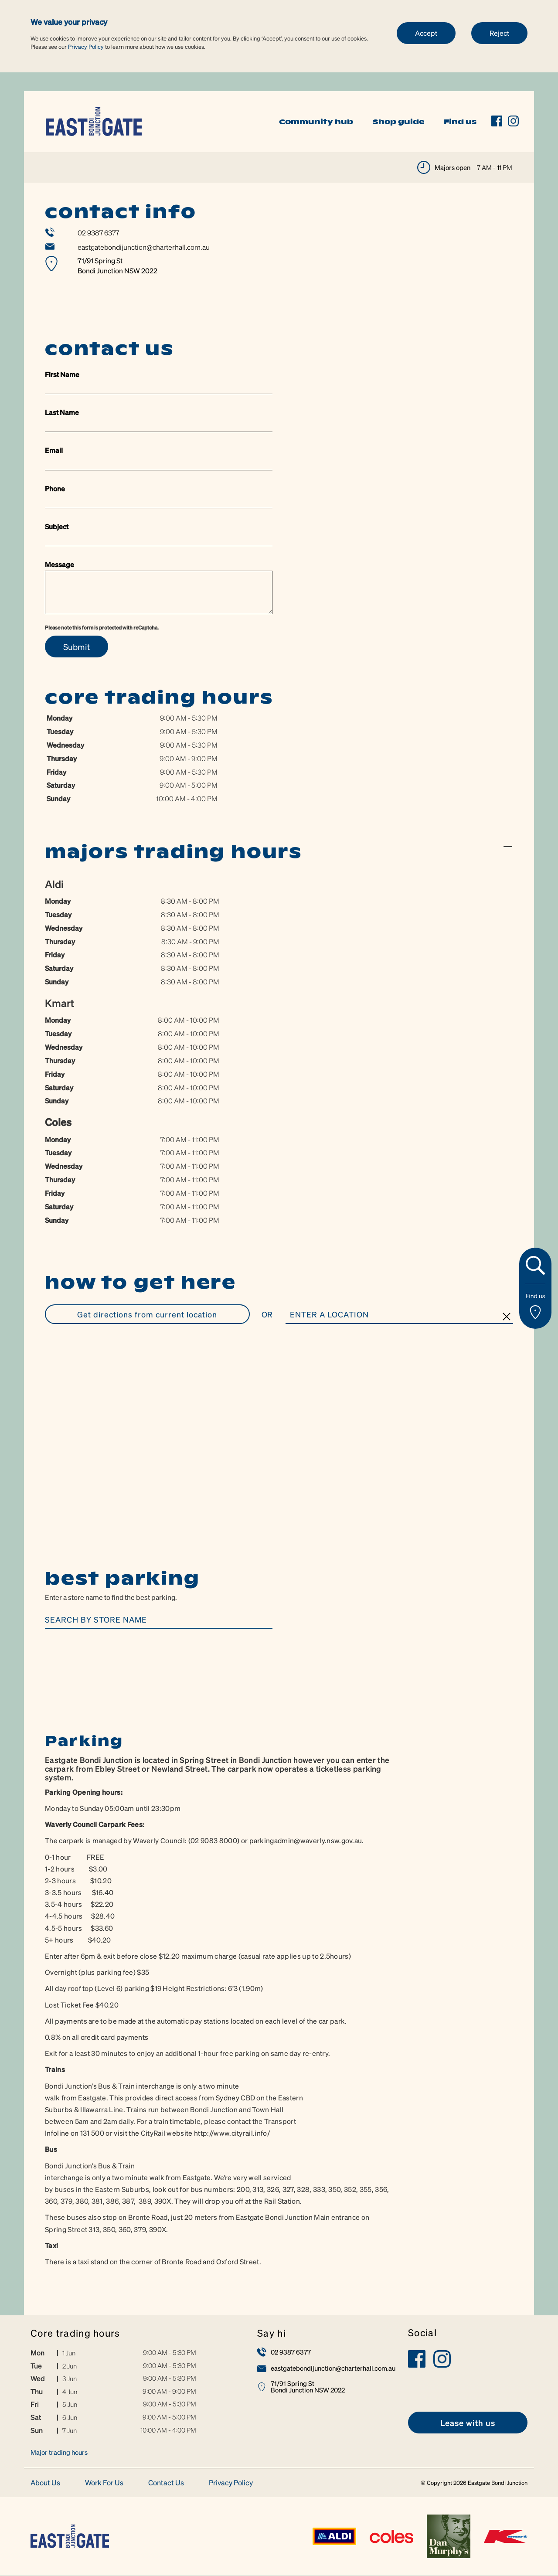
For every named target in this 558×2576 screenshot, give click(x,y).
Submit (76, 646)
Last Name (62, 412)
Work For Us (104, 2483)
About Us (45, 2483)
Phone (55, 488)
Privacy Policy (86, 46)
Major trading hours (59, 2452)
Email (54, 450)
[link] (94, 121)
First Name (62, 374)
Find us (460, 121)
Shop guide (398, 121)
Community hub (316, 121)
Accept (426, 32)
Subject (56, 526)
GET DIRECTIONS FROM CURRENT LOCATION (147, 1314)
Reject (499, 32)
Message (59, 564)
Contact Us (166, 2483)
